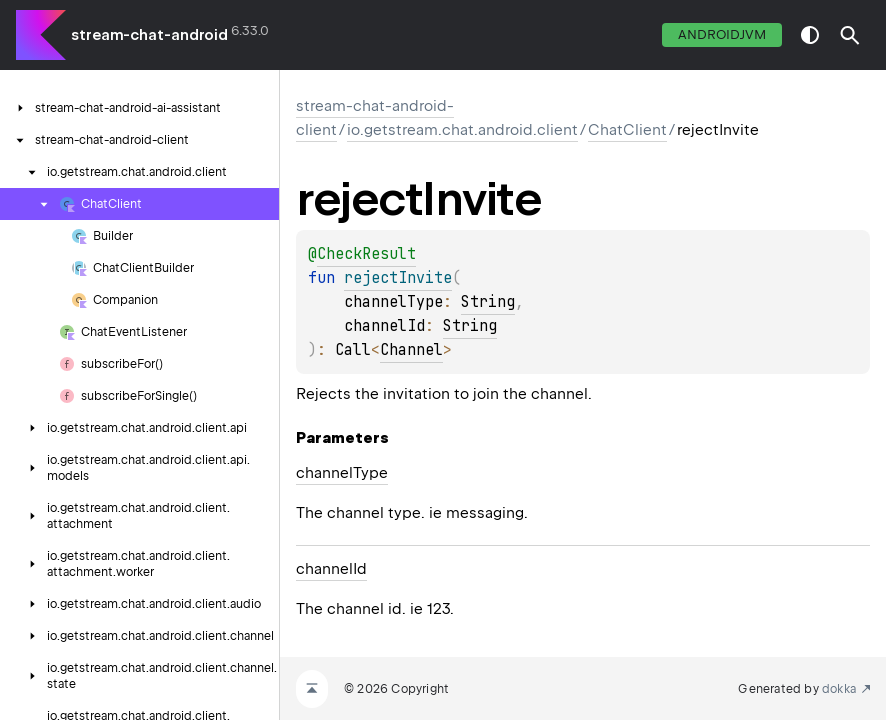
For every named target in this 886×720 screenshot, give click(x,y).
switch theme (810, 35)
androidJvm (722, 34)
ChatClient (627, 130)
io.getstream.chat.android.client (462, 130)
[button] (850, 35)
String (488, 302)
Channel (411, 350)
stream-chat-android (149, 35)
